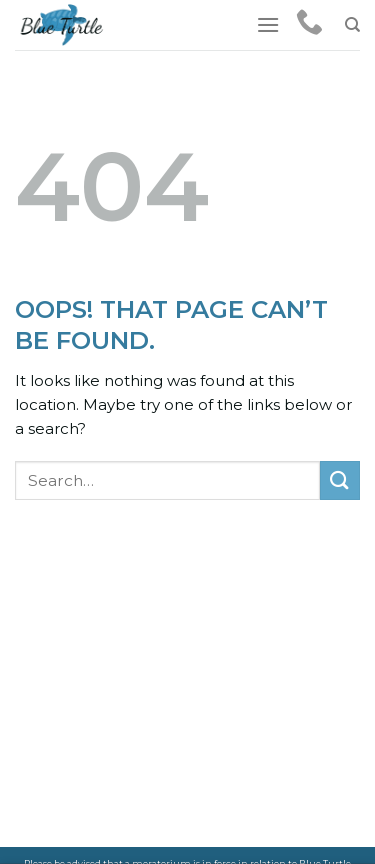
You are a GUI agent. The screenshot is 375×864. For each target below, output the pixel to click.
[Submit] (340, 480)
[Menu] (268, 24)
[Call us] (309, 24)
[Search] (352, 25)
